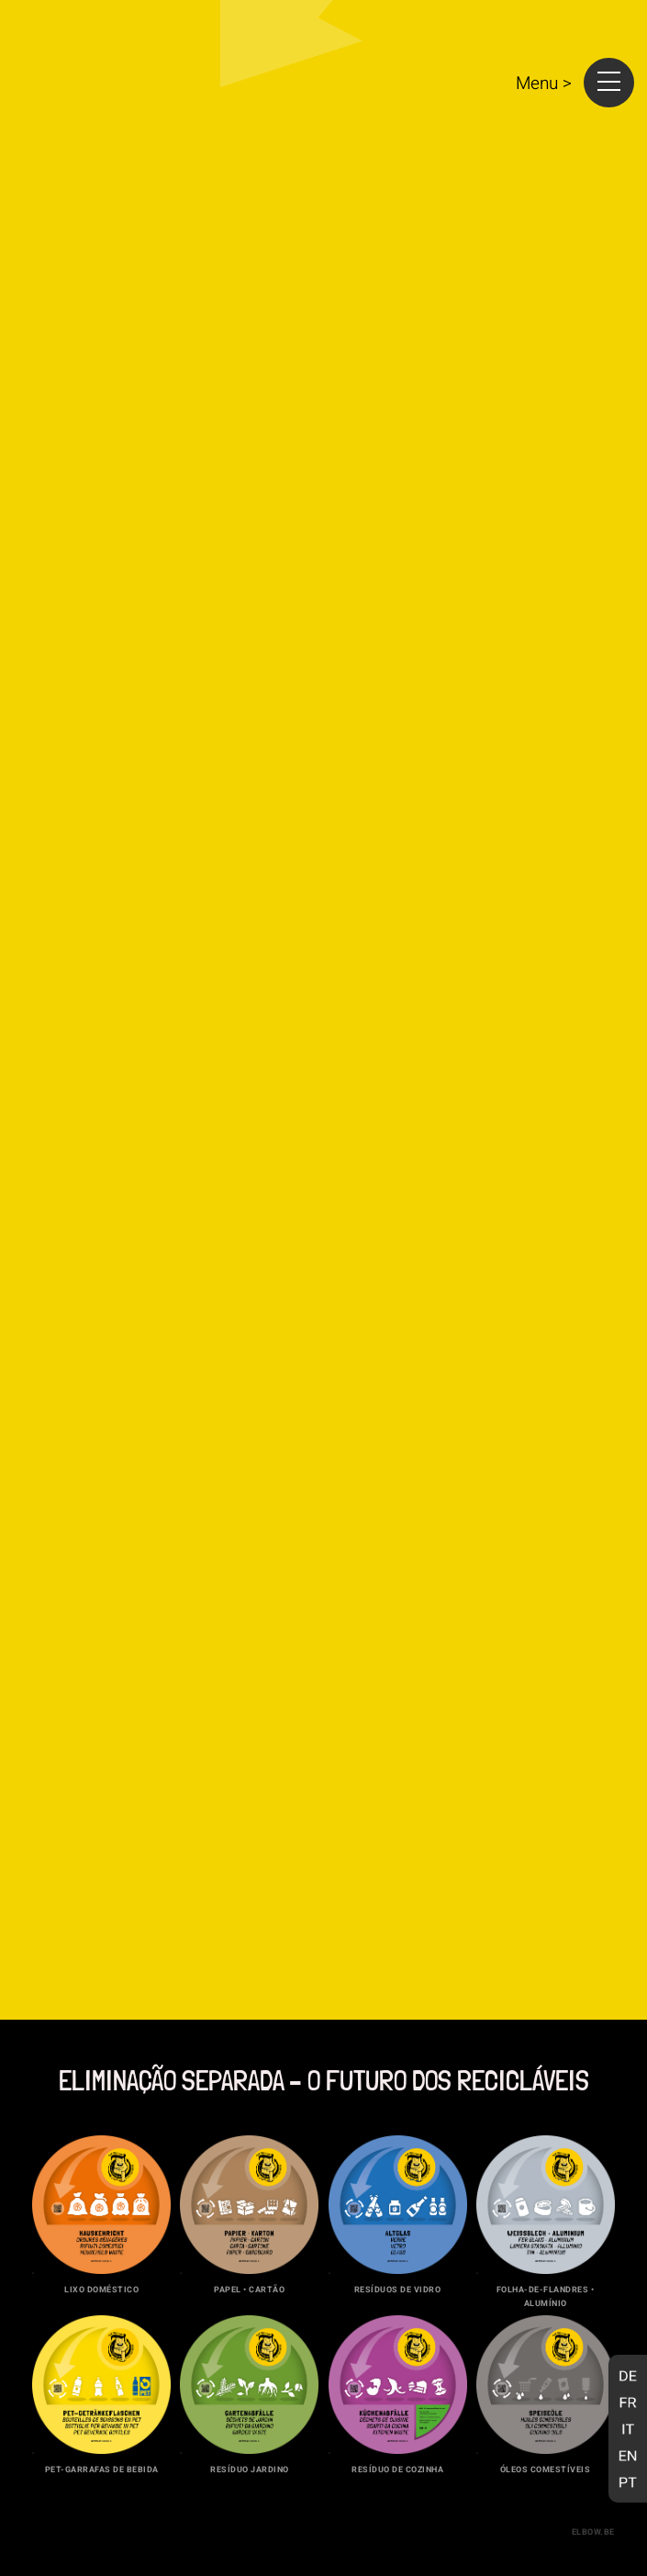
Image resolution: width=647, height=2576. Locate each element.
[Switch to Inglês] (628, 2455)
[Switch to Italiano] (628, 2428)
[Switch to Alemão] (628, 2375)
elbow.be (593, 2532)
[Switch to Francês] (628, 2402)
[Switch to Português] (628, 2482)
